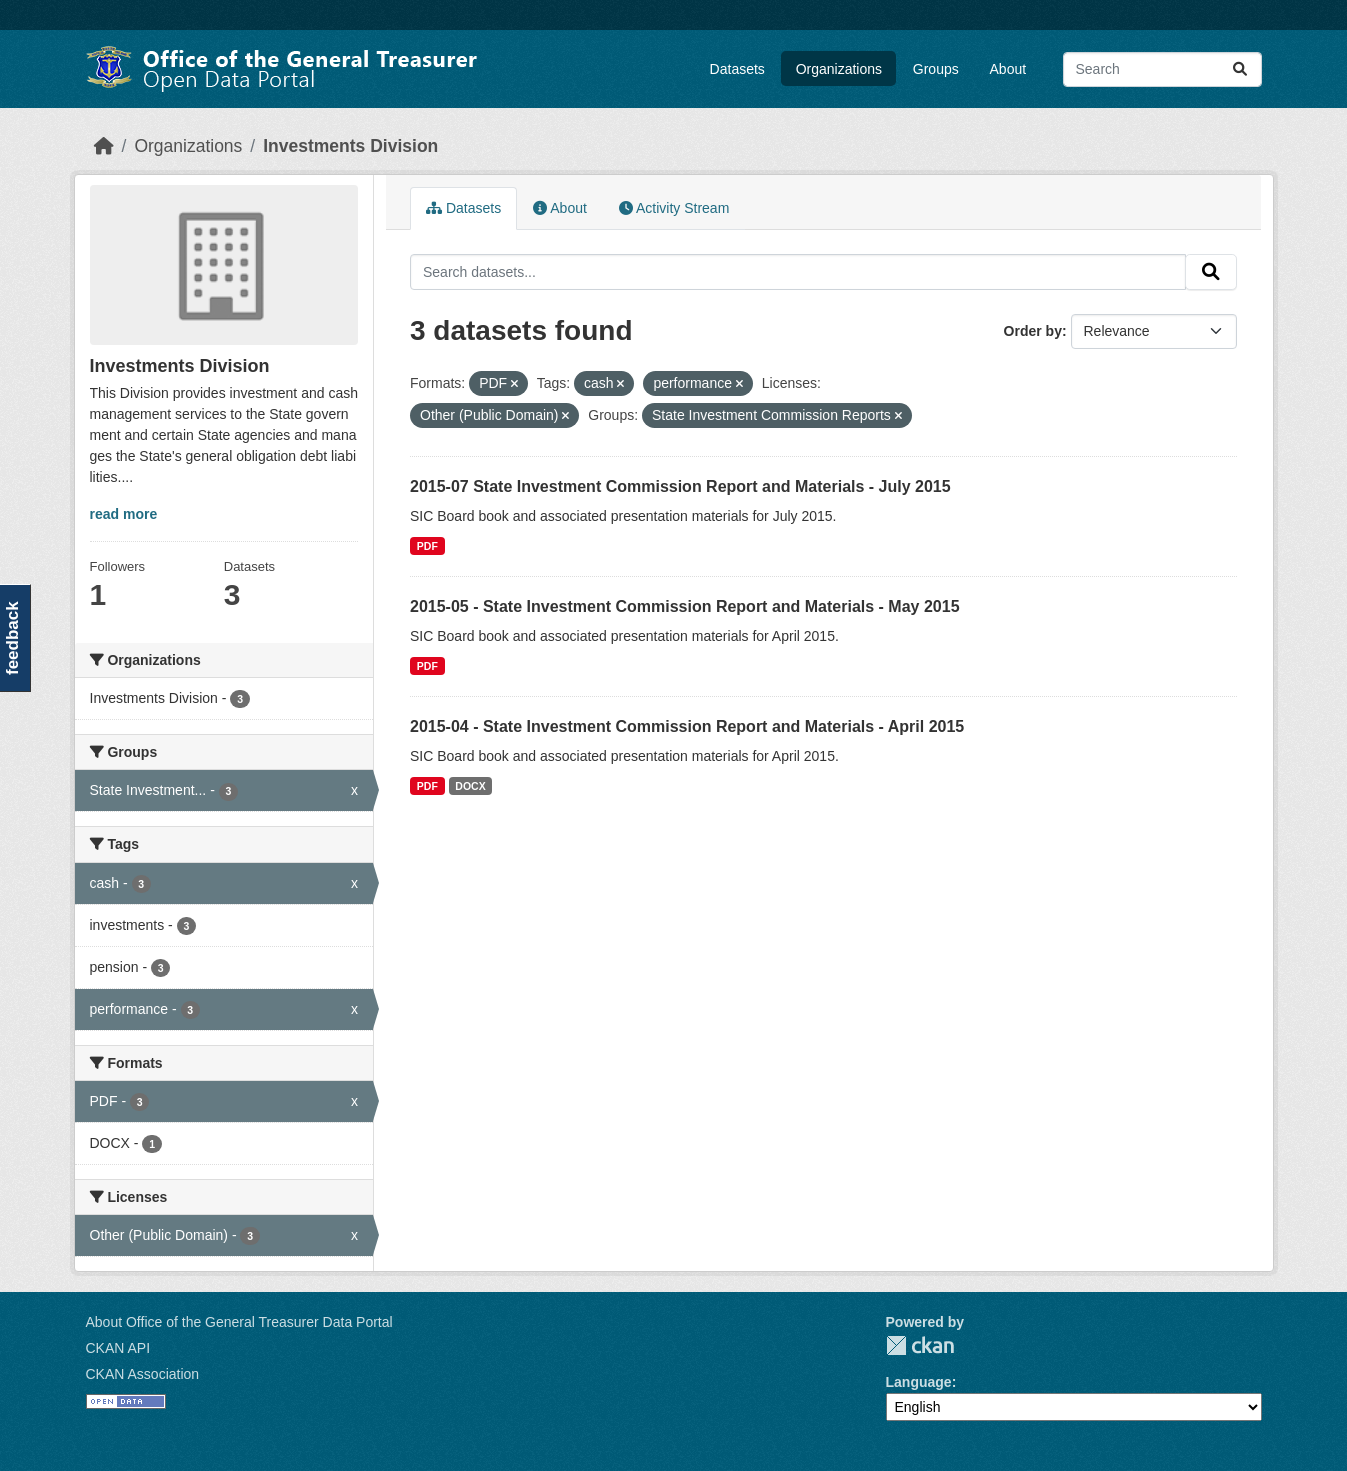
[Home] (104, 146)
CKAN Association (143, 1374)
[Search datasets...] (1162, 69)
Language (919, 1382)
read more (124, 514)
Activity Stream (674, 208)
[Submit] (1240, 69)
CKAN (920, 1345)
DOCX (470, 786)
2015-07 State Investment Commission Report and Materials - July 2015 (680, 486)
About (1008, 69)
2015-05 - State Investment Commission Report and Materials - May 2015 (685, 606)
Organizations (839, 69)
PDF (427, 546)
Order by (1033, 331)
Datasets (737, 69)
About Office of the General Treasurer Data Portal (239, 1322)
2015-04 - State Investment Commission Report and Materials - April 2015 (687, 726)
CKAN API (118, 1348)
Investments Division (350, 146)
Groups (936, 69)
